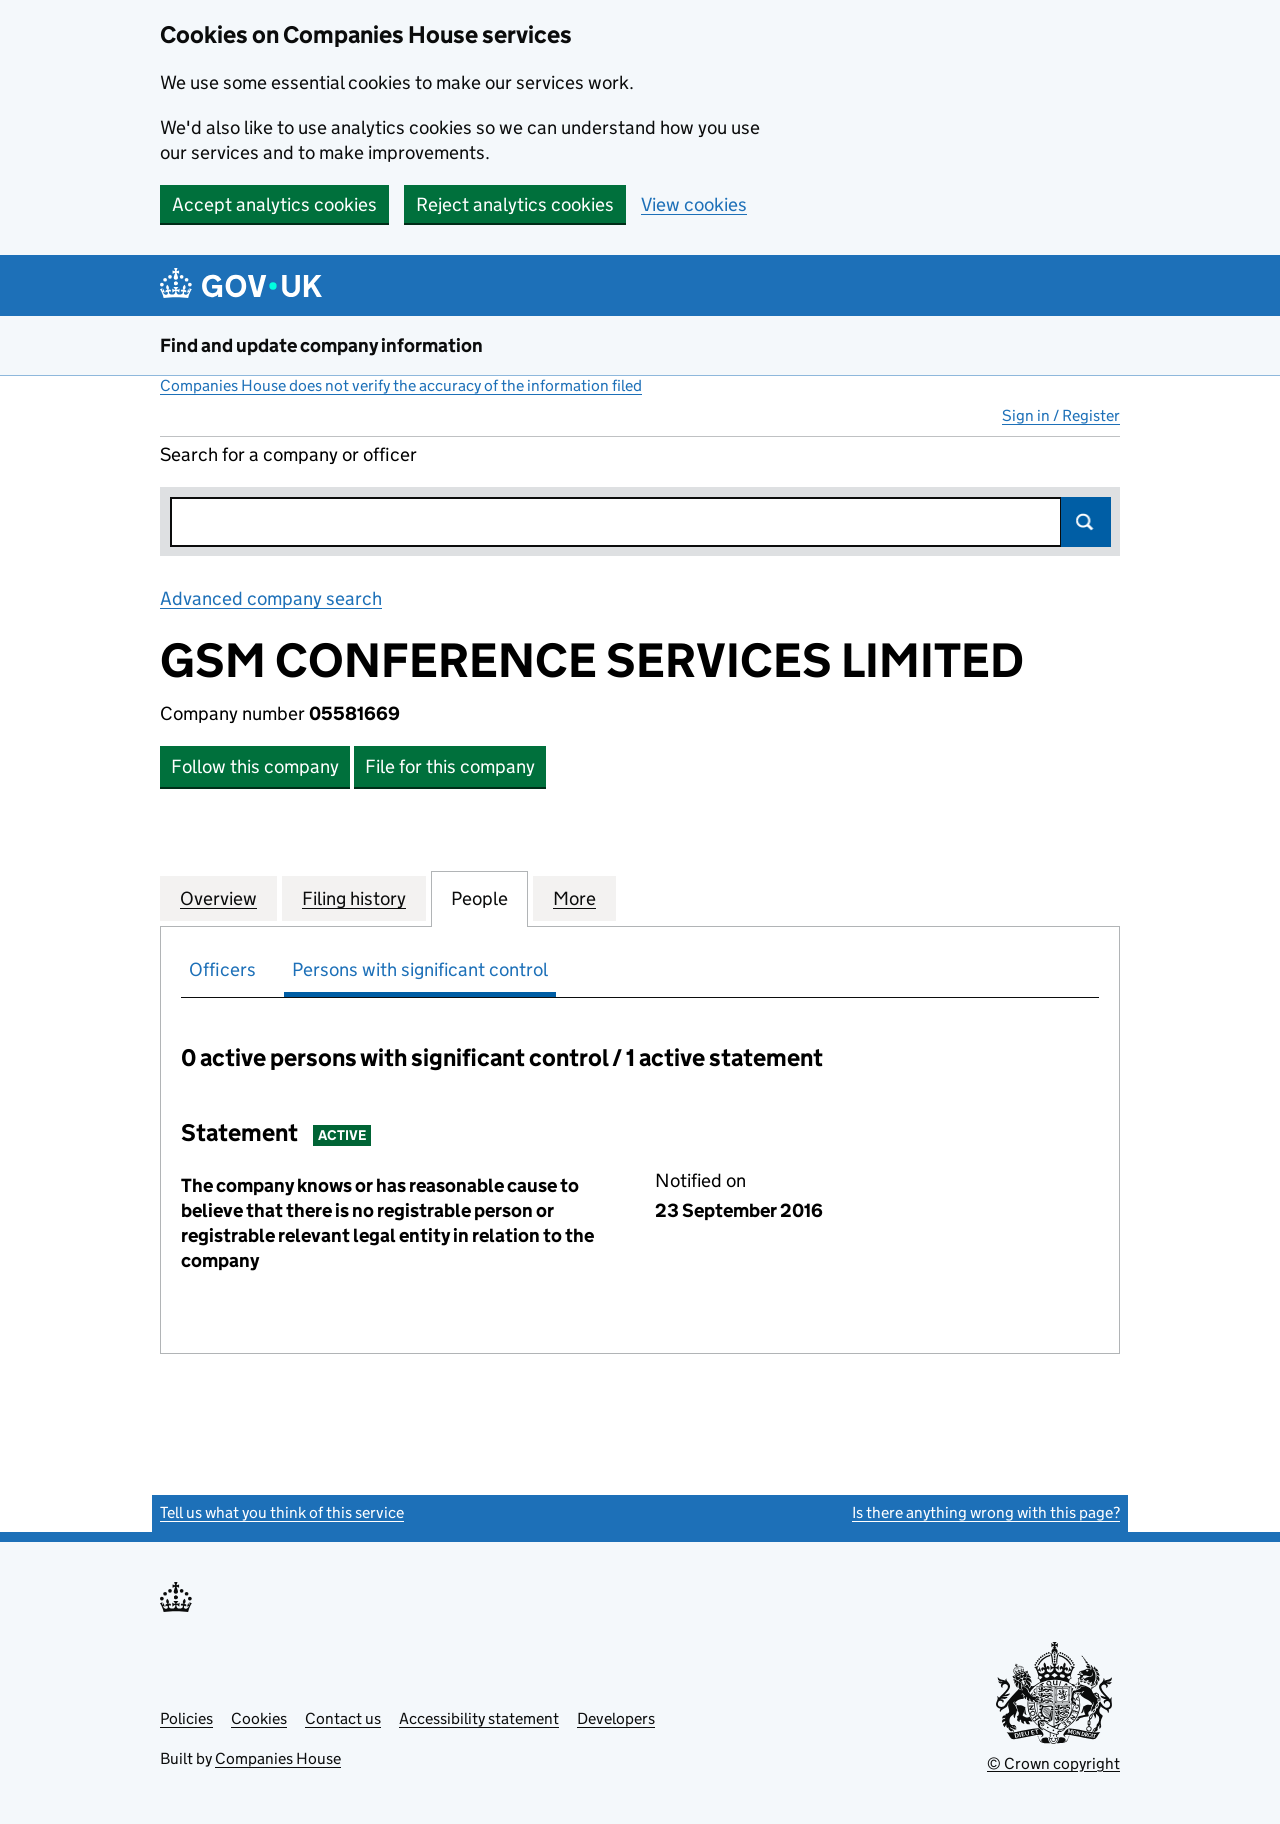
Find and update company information (321, 345)
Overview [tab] (218, 898)
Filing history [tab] (354, 898)
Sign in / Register (1061, 415)
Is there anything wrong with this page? (986, 1512)
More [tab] (574, 898)
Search (1086, 522)
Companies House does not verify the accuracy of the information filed (401, 385)
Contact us (343, 1718)
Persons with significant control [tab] (420, 969)
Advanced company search (271, 598)
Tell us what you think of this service (282, 1512)
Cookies (259, 1718)
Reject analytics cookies (515, 204)
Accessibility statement (479, 1718)
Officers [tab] (222, 969)
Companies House (278, 1758)
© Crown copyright (1053, 1763)
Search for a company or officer (288, 454)
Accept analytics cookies (274, 204)
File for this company (450, 766)
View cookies (694, 204)
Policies (186, 1718)
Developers (616, 1718)
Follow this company (255, 766)
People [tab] (479, 898)
